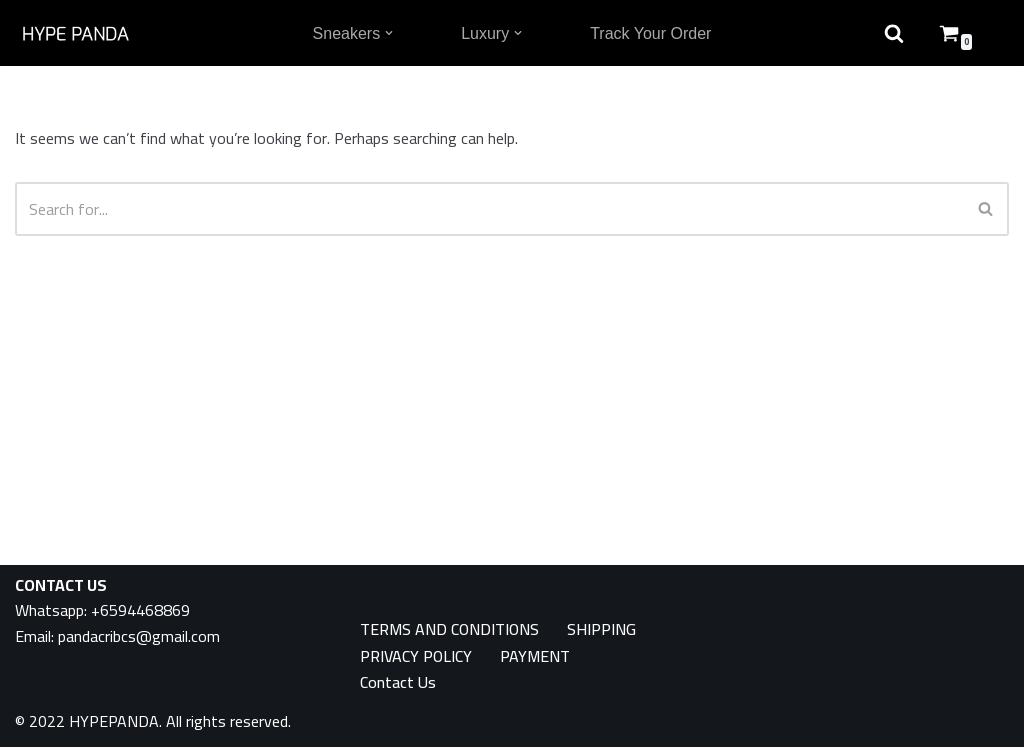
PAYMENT (535, 656)
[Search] (489, 209)
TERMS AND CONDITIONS (449, 629)
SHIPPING (601, 629)
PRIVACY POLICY (416, 656)
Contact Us (398, 682)
